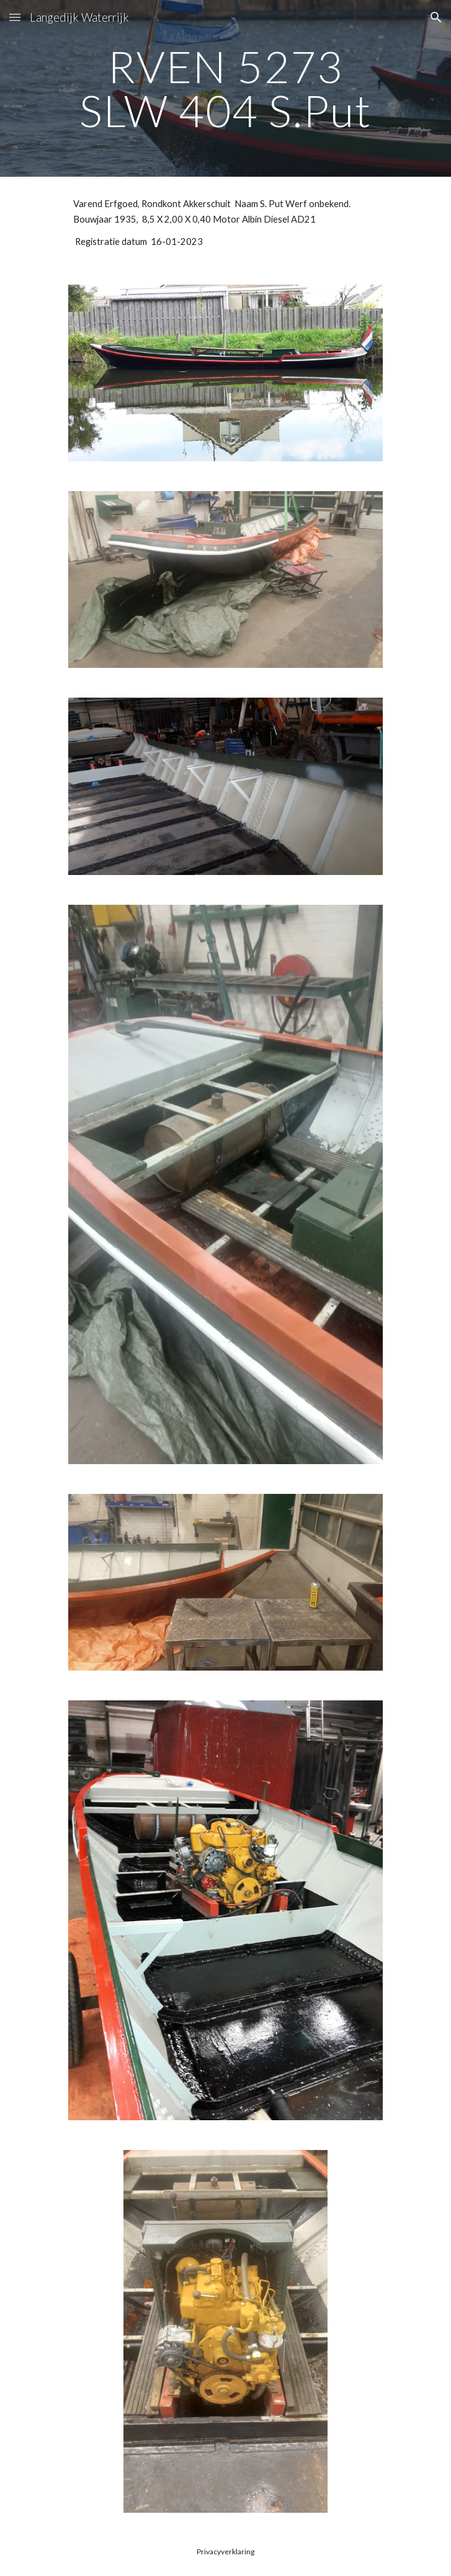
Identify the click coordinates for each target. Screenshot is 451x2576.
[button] (15, 17)
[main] (225, 88)
